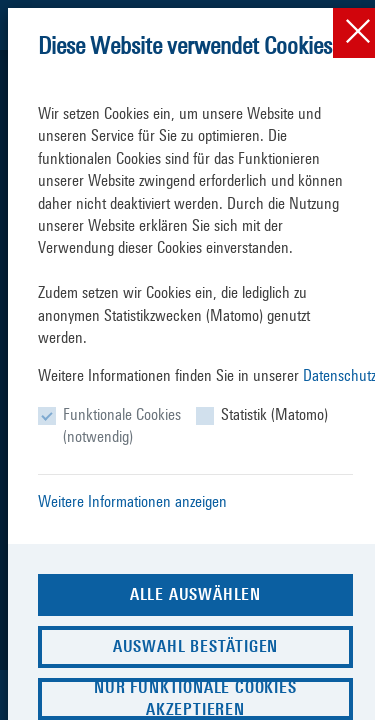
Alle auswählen (195, 594)
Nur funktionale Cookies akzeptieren (195, 698)
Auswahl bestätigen (195, 646)
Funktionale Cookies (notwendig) (122, 425)
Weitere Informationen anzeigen (132, 501)
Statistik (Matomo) (274, 414)
